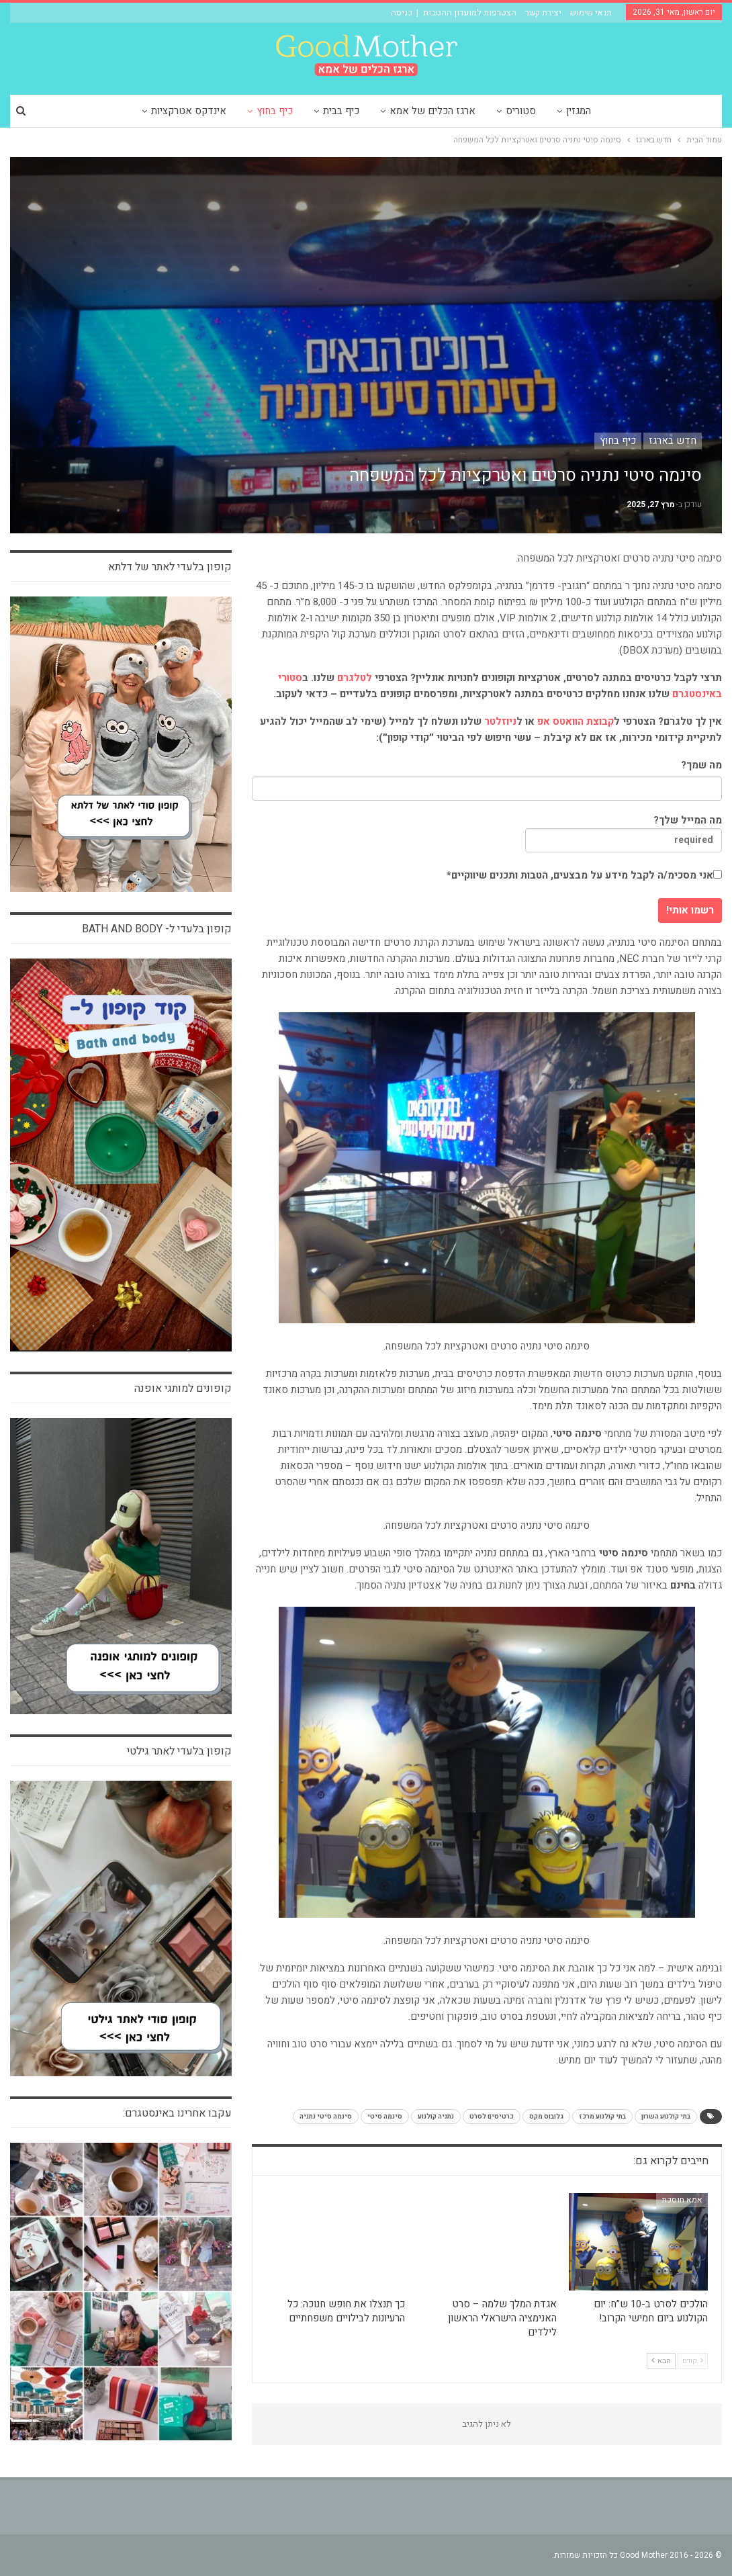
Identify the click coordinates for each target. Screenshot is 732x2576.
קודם (692, 2360)
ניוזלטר (500, 721)
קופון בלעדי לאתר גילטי (179, 1751)
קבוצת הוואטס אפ (575, 721)
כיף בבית (341, 110)
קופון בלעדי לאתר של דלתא (170, 567)
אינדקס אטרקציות (188, 110)
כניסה (401, 12)
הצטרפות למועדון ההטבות (469, 12)
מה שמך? (701, 765)
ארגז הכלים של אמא (432, 110)
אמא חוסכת (681, 2200)
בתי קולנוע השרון (665, 2116)
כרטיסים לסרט (491, 2116)
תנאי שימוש (591, 12)
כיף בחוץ (275, 110)
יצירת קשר (543, 12)
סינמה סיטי (384, 2116)
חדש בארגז (672, 440)
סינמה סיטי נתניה (326, 2116)
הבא (661, 2360)
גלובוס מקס (546, 2116)
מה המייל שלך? (623, 832)
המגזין (578, 110)
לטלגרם (354, 677)
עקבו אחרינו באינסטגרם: (177, 2113)
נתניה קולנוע (436, 2116)
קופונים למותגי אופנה (183, 1388)
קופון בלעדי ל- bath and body (157, 929)
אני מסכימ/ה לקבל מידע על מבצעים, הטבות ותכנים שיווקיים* (584, 875)
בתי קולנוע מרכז (602, 2116)
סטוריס (521, 110)
